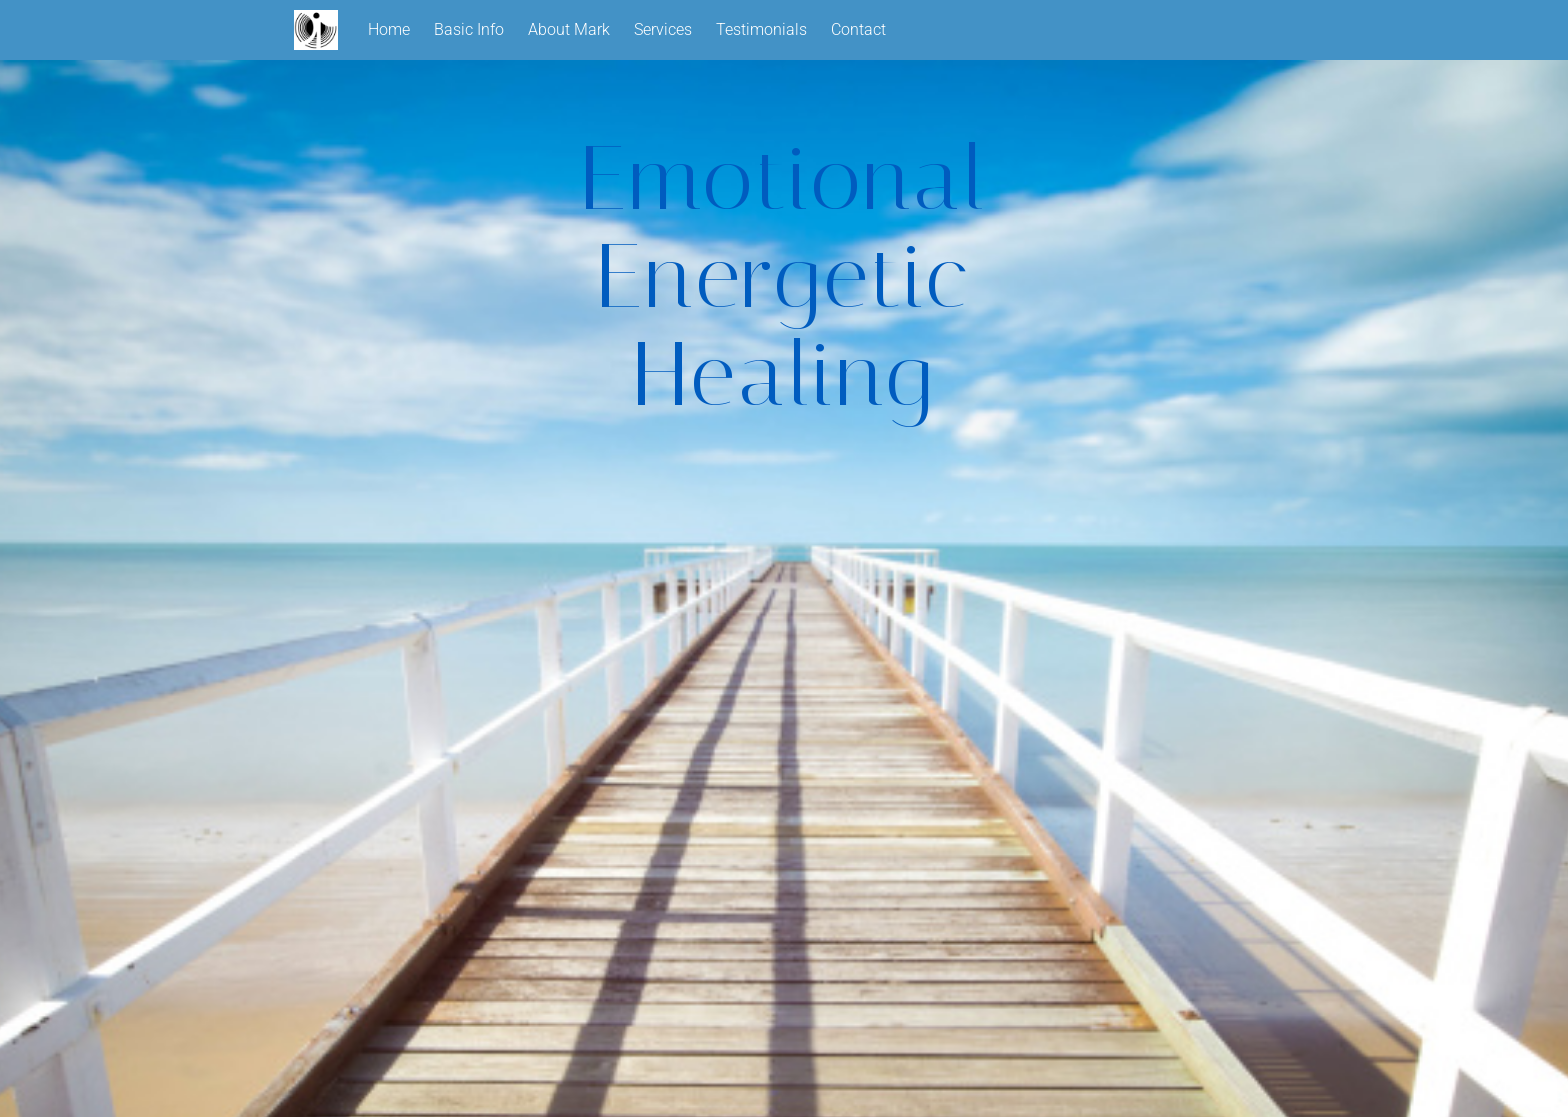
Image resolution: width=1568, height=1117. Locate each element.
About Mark (569, 29)
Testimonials (761, 29)
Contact (858, 29)
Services (663, 29)
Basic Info (469, 29)
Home (389, 29)
